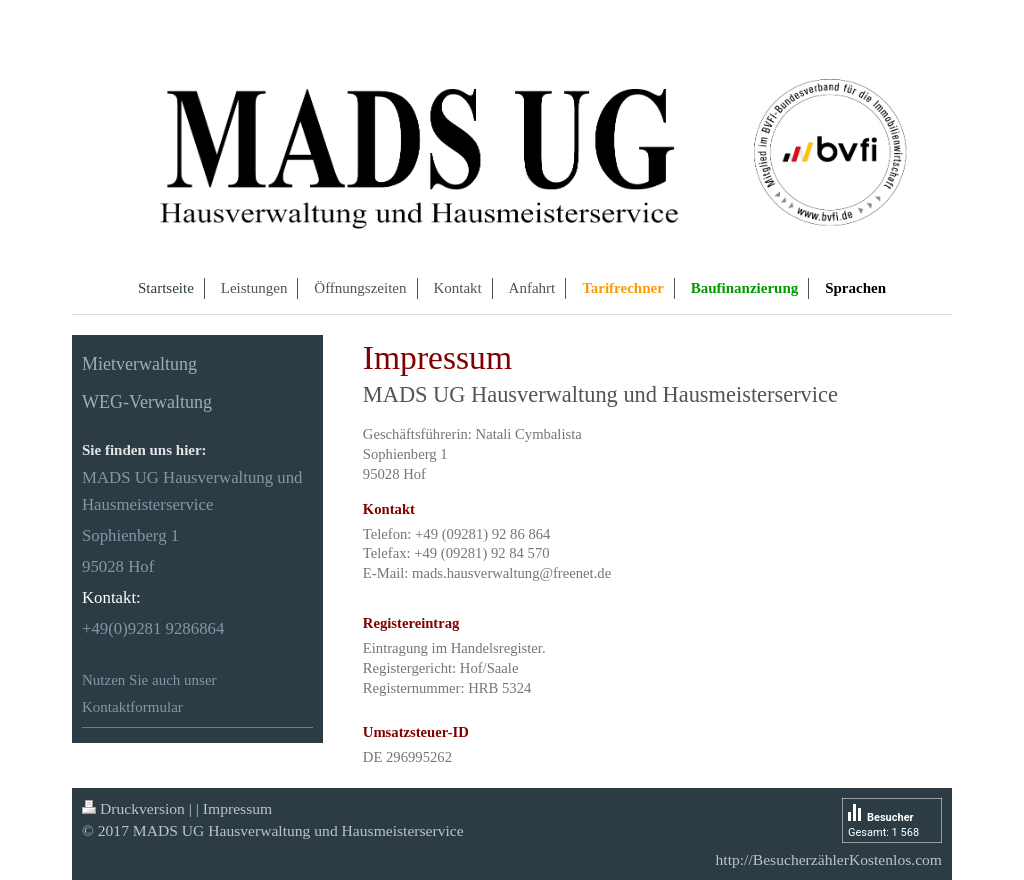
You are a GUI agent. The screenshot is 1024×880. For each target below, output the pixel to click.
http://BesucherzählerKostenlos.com (829, 859)
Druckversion (133, 808)
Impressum (237, 808)
